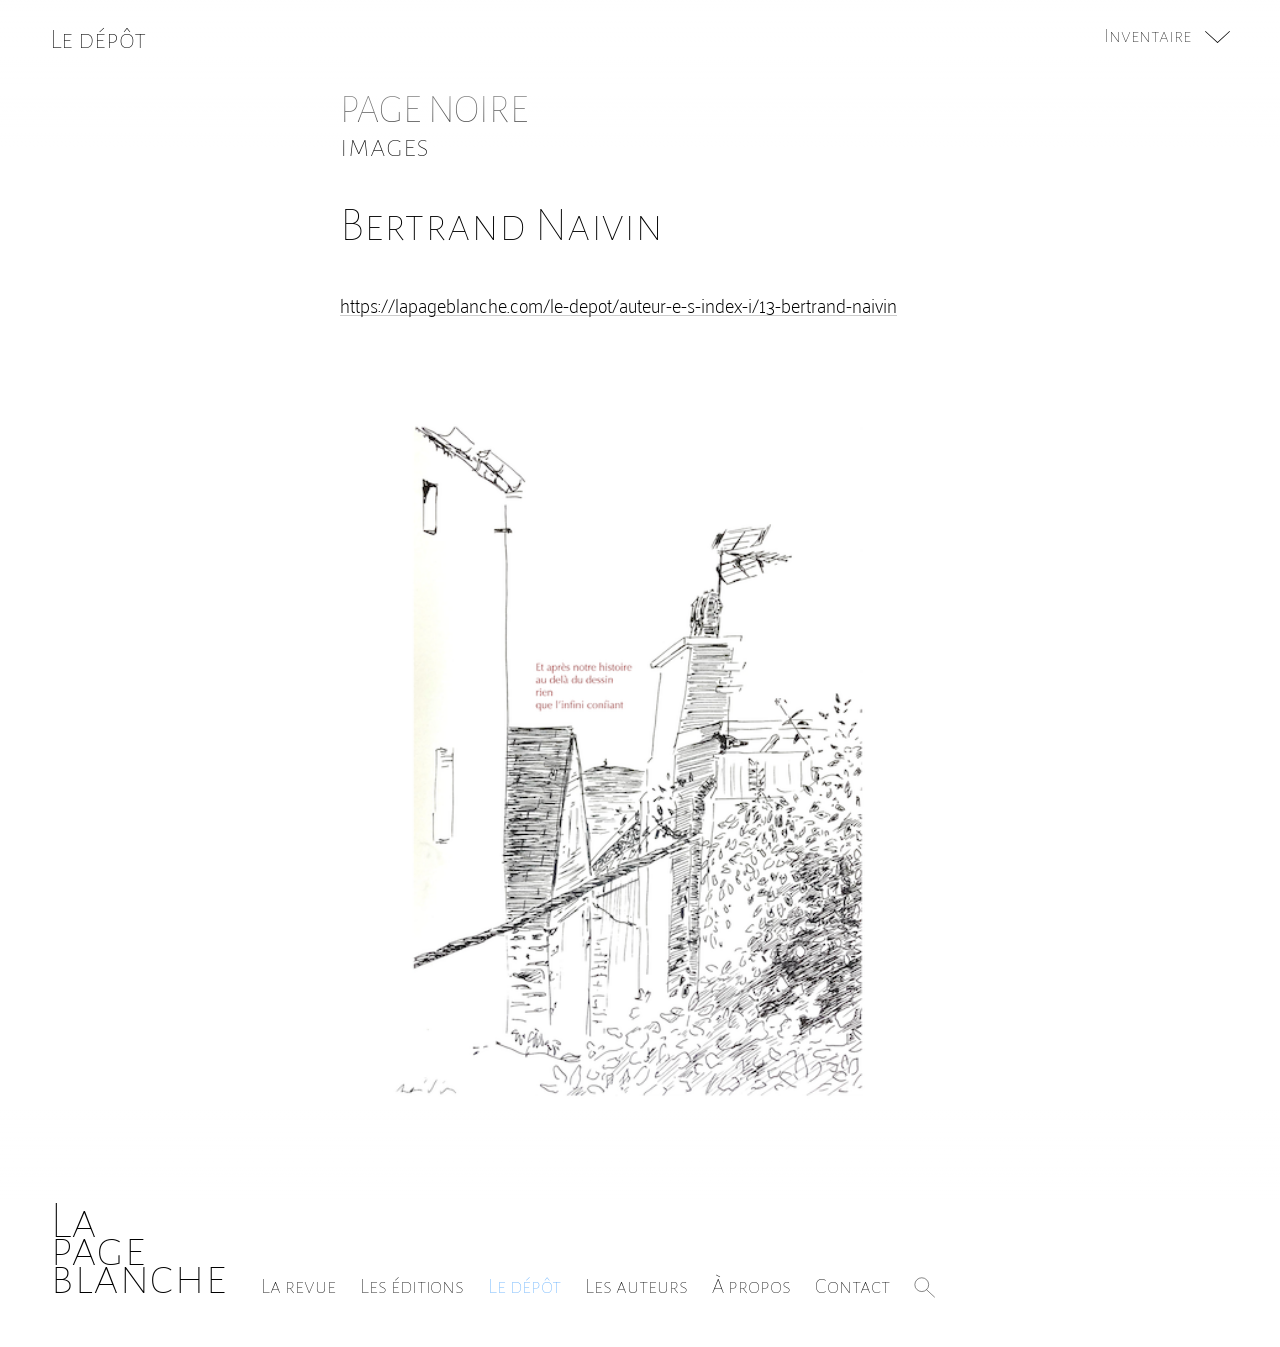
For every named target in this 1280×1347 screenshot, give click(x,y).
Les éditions (412, 1286)
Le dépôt (524, 1286)
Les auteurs (636, 1286)
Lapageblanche (138, 1249)
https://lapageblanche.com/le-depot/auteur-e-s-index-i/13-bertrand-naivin (618, 304)
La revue (298, 1286)
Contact (852, 1286)
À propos (751, 1286)
